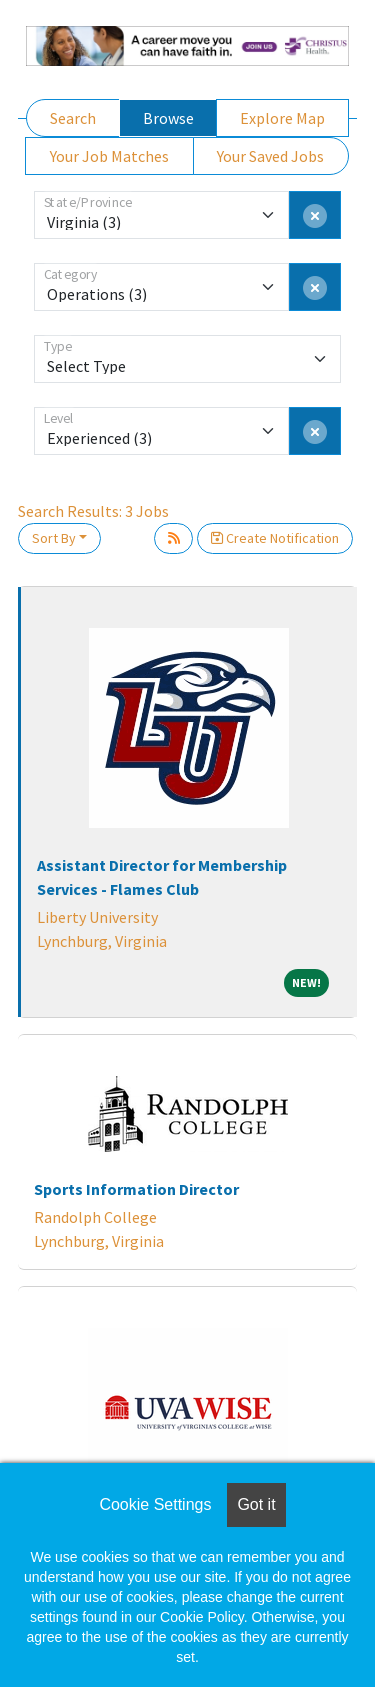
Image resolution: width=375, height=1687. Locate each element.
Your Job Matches (109, 156)
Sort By (54, 538)
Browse (168, 118)
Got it (256, 1504)
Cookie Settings (155, 1504)
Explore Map (282, 118)
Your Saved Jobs (270, 156)
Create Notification (275, 538)
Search (73, 118)
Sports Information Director (136, 1189)
